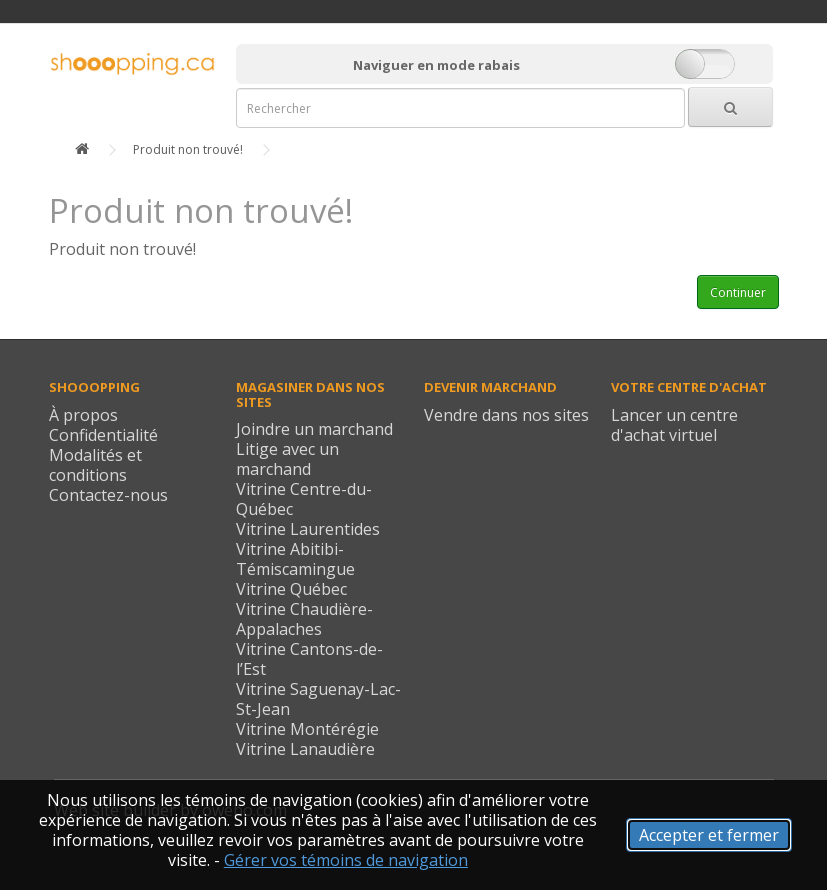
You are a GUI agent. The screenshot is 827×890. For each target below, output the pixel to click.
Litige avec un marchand (287, 459)
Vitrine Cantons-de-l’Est (309, 659)
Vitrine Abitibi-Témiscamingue (295, 559)
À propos (83, 415)
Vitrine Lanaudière (305, 749)
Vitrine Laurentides (308, 529)
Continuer (738, 292)
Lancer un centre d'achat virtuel (674, 425)
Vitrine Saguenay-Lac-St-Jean (318, 699)
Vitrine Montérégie (307, 729)
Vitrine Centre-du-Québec (304, 499)
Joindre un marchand (314, 429)
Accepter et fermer (709, 835)
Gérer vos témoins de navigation (346, 860)
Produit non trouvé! (188, 149)
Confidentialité (103, 435)
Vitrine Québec (291, 589)
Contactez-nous (108, 495)
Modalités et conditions (95, 465)
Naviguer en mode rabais (436, 65)
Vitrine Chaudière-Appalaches (304, 619)
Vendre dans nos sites (506, 415)
